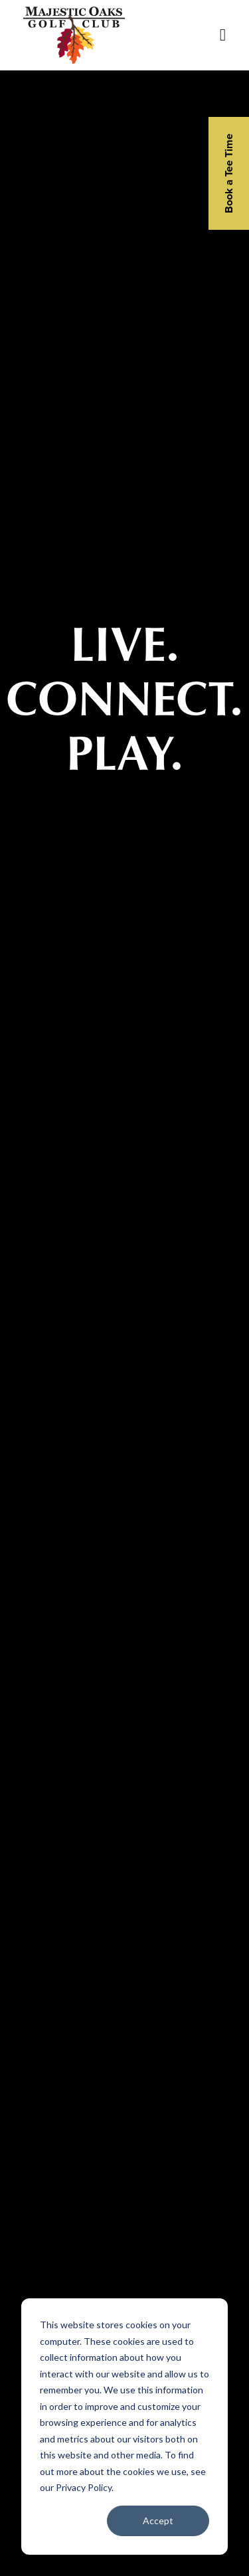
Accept (158, 2520)
